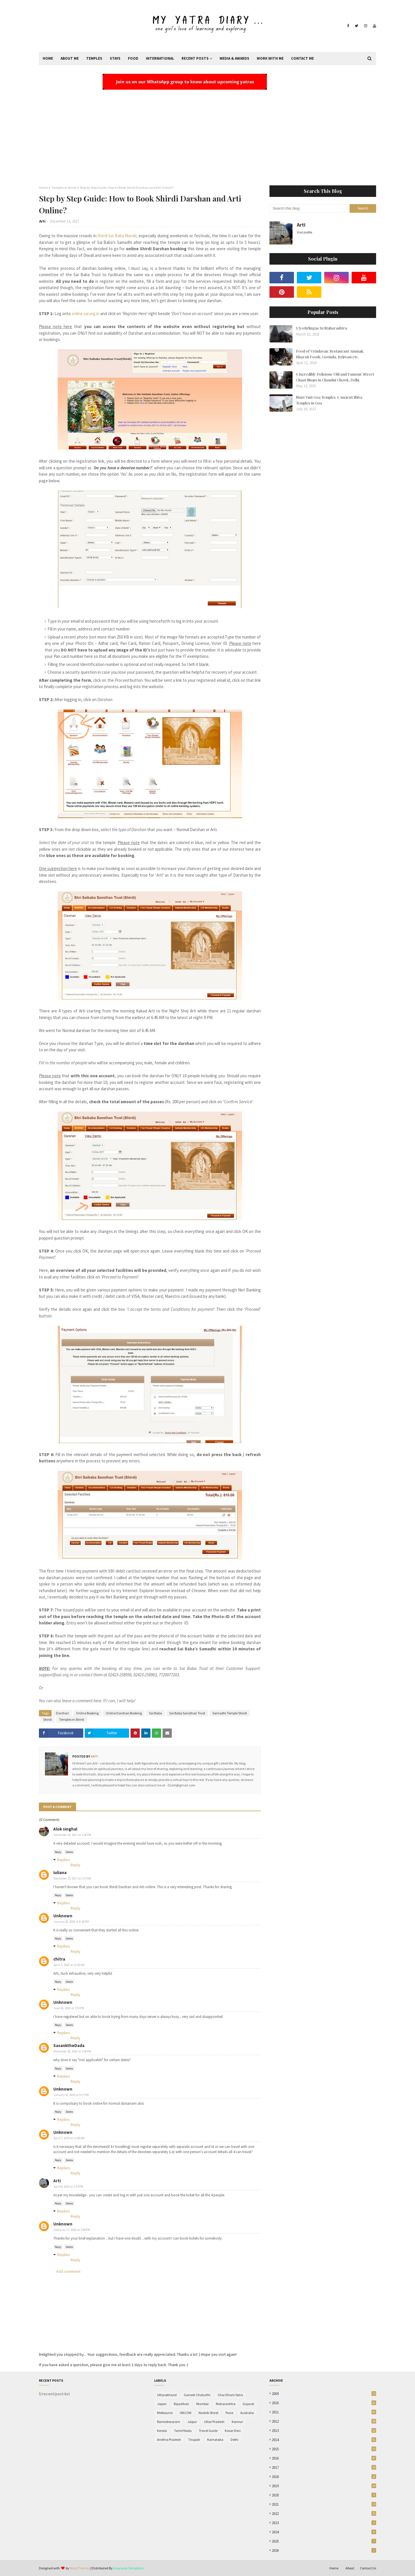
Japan (162, 2404)
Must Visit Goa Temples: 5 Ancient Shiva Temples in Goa (329, 400)
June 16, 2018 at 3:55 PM (69, 2008)
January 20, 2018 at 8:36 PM (71, 1922)
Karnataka (215, 2439)
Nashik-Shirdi (208, 2413)
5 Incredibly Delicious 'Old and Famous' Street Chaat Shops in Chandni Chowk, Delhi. (335, 377)
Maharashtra (225, 2404)
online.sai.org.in (85, 313)
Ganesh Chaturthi (197, 2395)
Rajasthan (181, 2404)
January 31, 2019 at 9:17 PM (71, 2095)
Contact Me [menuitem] (302, 58)
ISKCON (185, 2413)
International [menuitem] (160, 58)
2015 (324, 2449)
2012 (324, 2421)
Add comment (68, 2271)
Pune (229, 2413)
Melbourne (165, 2413)
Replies (63, 1859)
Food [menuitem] (133, 58)
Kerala (162, 2430)
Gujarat (248, 2404)
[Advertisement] (207, 133)
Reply (58, 1852)
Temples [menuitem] (94, 58)
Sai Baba (155, 1713)
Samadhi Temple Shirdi (229, 1713)
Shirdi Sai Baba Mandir (117, 235)
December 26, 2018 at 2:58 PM (72, 2051)
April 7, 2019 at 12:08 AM (69, 2138)
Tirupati (194, 2439)
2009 (324, 2393)
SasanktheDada (68, 2045)
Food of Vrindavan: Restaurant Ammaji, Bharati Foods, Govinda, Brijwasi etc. (330, 354)
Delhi (234, 2439)
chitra (59, 1959)
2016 (324, 2458)
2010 (324, 2402)
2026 (324, 2550)
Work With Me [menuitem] (270, 58)
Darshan (62, 1713)
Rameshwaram (168, 2421)
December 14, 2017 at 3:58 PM (72, 1835)
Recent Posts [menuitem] (195, 58)
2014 (324, 2439)
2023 (324, 2522)
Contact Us (368, 2568)
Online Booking (87, 1713)
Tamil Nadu (183, 2430)
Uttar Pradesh (214, 2421)
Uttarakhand (167, 2395)
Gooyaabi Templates (128, 2568)
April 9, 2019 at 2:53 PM (68, 2187)
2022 (324, 2513)
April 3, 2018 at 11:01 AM (69, 1965)
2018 (324, 2476)
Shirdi (47, 1719)
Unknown (62, 1915)
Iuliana (60, 1872)
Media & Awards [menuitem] (234, 58)
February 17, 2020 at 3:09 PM (72, 2230)
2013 (324, 2430)
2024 (324, 2532)
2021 (324, 2504)
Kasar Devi (233, 2430)
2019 (324, 2485)
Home (43, 187)
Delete (69, 1852)
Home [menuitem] (48, 58)
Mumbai (202, 2404)
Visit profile (304, 232)
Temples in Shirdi (63, 187)
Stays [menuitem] (115, 58)
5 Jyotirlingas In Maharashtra (321, 327)
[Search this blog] (309, 208)
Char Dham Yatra (230, 2395)
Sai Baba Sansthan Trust (187, 1713)
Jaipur (192, 2421)
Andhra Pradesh (169, 2439)
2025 (324, 2541)
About (350, 2568)
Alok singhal (65, 1829)
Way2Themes (80, 2568)
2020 (324, 2495)
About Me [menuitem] (70, 58)
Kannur (237, 2421)
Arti (42, 221)
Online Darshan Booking (124, 1713)
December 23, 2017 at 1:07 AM (72, 1878)
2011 (324, 2412)
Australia (247, 2413)
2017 (324, 2467)
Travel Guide (208, 2430)
